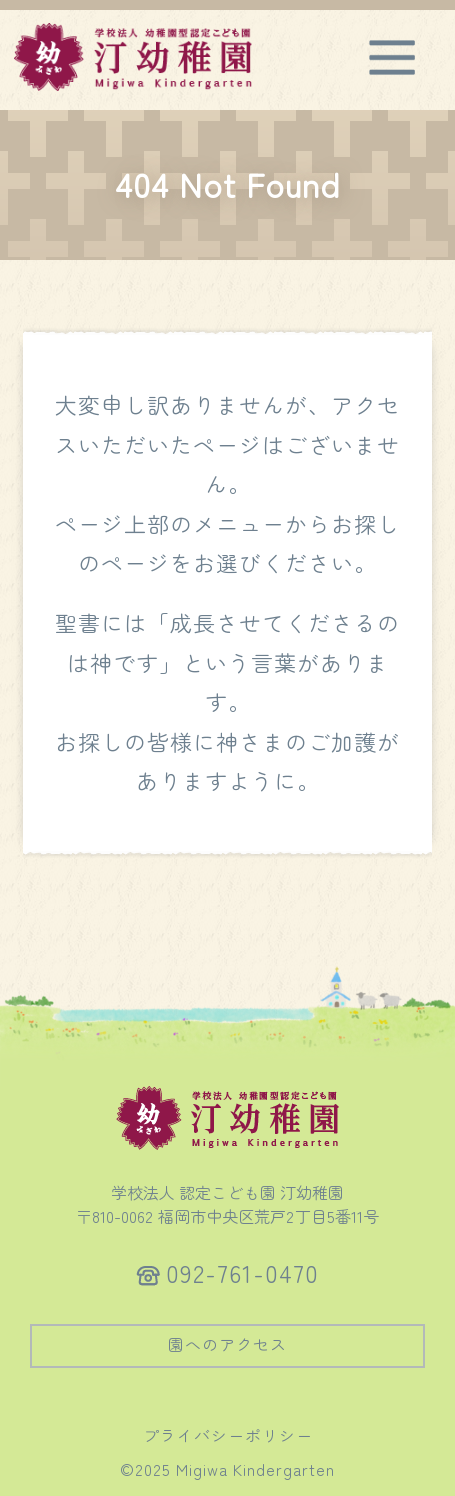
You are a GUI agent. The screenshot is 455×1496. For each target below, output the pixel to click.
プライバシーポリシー (228, 1435)
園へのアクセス (227, 1344)
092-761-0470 (242, 1272)
